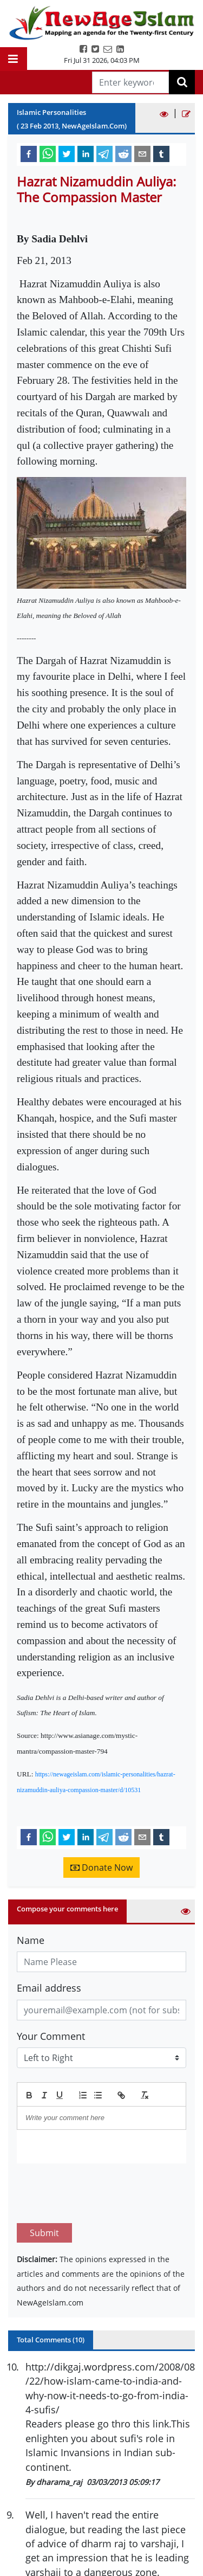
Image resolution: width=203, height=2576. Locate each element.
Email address (49, 1987)
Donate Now (101, 1867)
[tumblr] (161, 153)
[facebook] (29, 153)
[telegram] (104, 153)
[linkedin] (85, 153)
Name (30, 1940)
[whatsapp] (48, 153)
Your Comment (51, 2036)
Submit (44, 2182)
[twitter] (66, 153)
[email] (142, 153)
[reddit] (123, 153)
